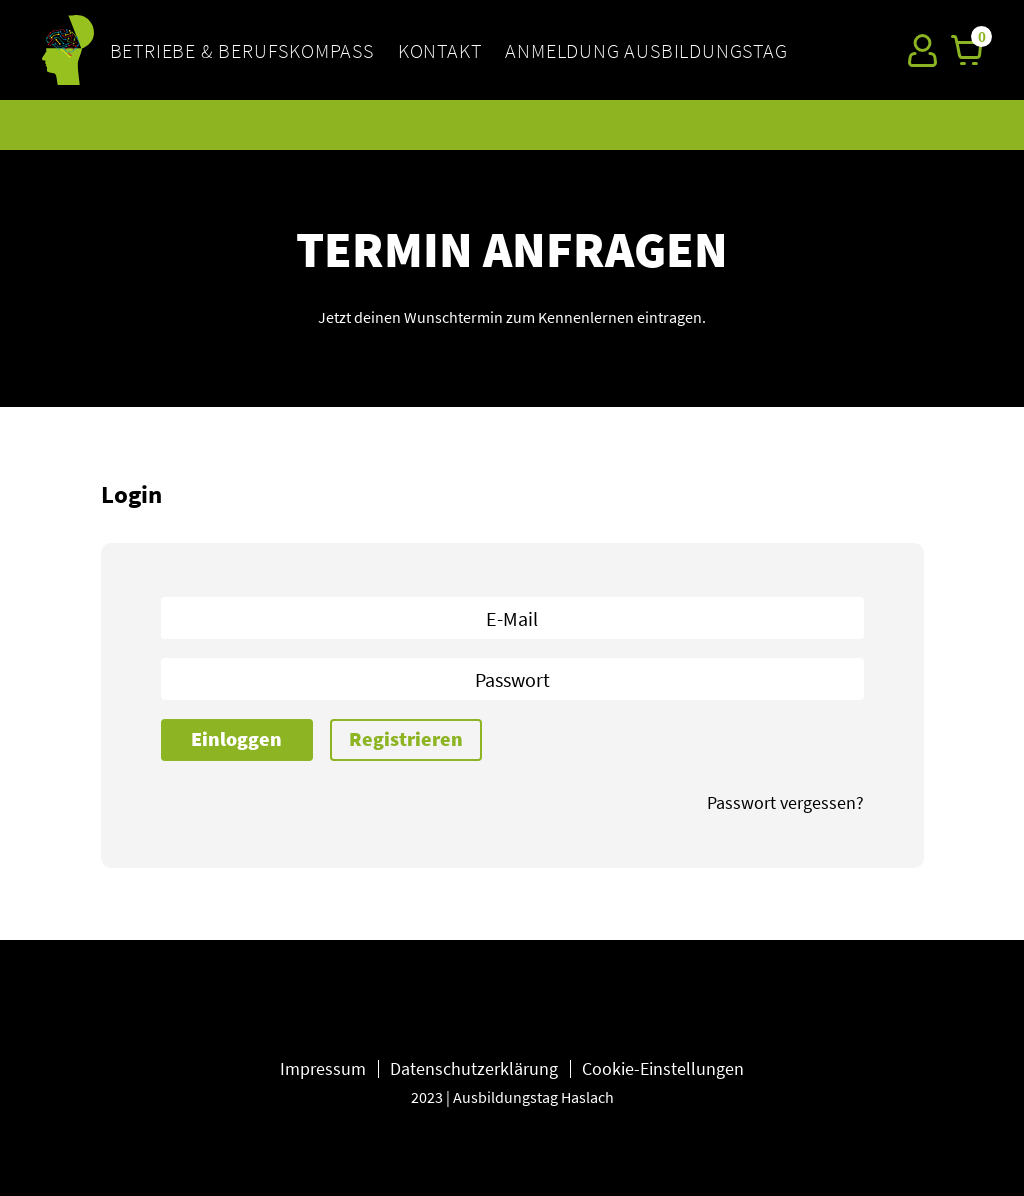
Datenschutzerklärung (474, 1068)
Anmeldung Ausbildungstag (646, 50)
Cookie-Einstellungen (663, 1068)
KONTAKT (440, 50)
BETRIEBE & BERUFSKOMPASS (242, 50)
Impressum (323, 1068)
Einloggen (236, 738)
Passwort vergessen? (785, 802)
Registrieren (406, 738)
